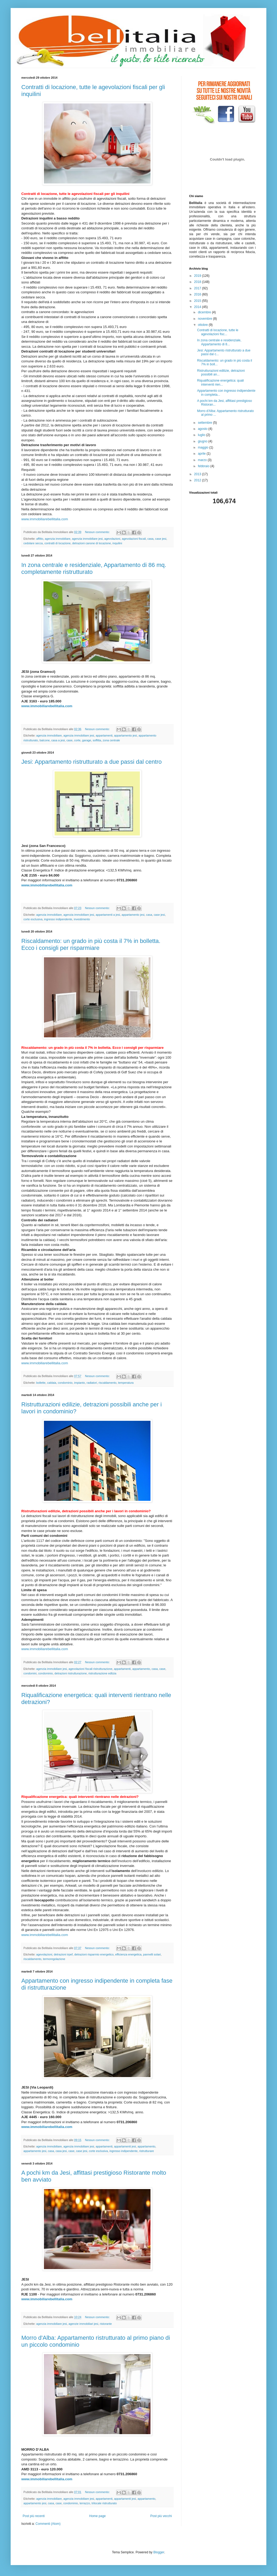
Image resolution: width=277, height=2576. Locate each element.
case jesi (160, 538)
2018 (198, 282)
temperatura (125, 1382)
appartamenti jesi (125, 2146)
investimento (82, 919)
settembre (205, 423)
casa (151, 538)
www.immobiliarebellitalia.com (44, 519)
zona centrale (111, 740)
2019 (198, 276)
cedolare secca (33, 543)
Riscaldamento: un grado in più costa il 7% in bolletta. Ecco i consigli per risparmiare (90, 944)
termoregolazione (54, 1959)
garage (86, 740)
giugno (203, 441)
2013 (198, 474)
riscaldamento (107, 1382)
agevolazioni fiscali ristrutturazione (90, 1668)
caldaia (51, 1382)
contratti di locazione (57, 543)
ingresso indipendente (58, 919)
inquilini (117, 543)
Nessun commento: (98, 532)
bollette (41, 1382)
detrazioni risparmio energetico (94, 1954)
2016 (198, 294)
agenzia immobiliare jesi (87, 538)
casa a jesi (58, 740)
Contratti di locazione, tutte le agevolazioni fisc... (217, 332)
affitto (39, 538)
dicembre (205, 312)
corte (77, 740)
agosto (203, 429)
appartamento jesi (125, 735)
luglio (202, 435)
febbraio (204, 466)
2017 (198, 288)
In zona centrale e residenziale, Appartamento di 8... (219, 342)
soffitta (97, 740)
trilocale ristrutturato (104, 2503)
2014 (198, 307)
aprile (202, 453)
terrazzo (85, 2503)
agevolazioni (112, 538)
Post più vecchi (161, 2516)
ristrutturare (146, 2151)
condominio (65, 1382)
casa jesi (61, 2151)
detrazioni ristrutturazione (70, 1673)
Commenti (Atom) (47, 2524)
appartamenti (104, 735)
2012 (198, 480)
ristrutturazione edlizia (102, 1673)
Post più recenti (34, 2516)
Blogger (158, 2552)
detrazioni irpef (63, 1954)
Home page (97, 2516)
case (69, 740)
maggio (203, 447)
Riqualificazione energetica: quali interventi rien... (220, 382)
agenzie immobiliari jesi (83, 2323)
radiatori (92, 1382)
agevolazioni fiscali (134, 538)
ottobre (203, 325)
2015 (198, 301)
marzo (203, 460)
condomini (29, 1673)
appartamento (141, 1668)
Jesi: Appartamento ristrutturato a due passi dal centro (91, 761)
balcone (45, 740)
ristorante (106, 2323)
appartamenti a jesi (108, 914)
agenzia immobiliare (57, 538)
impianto (79, 1382)
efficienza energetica (128, 1954)
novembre (205, 319)
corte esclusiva (32, 919)
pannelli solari (152, 1954)
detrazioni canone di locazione (91, 543)
